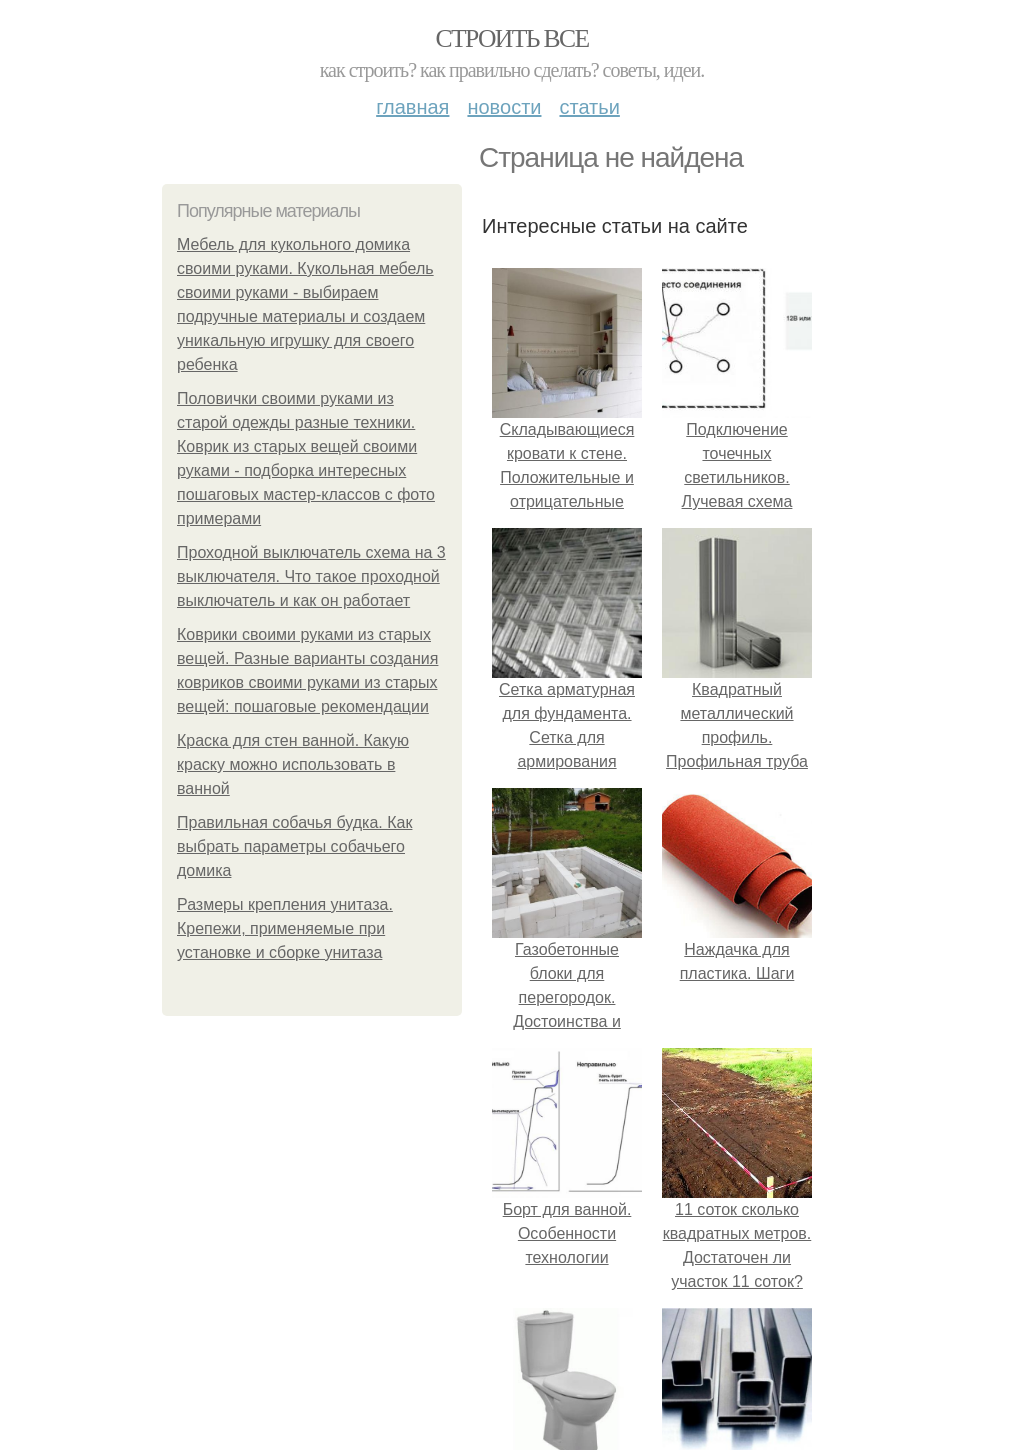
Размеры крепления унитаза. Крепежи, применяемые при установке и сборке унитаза (285, 928)
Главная (412, 107)
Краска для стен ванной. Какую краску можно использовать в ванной (293, 764)
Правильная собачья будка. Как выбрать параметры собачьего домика (294, 846)
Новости (504, 107)
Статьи (589, 107)
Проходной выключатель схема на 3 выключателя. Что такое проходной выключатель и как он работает (311, 576)
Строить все (511, 38)
